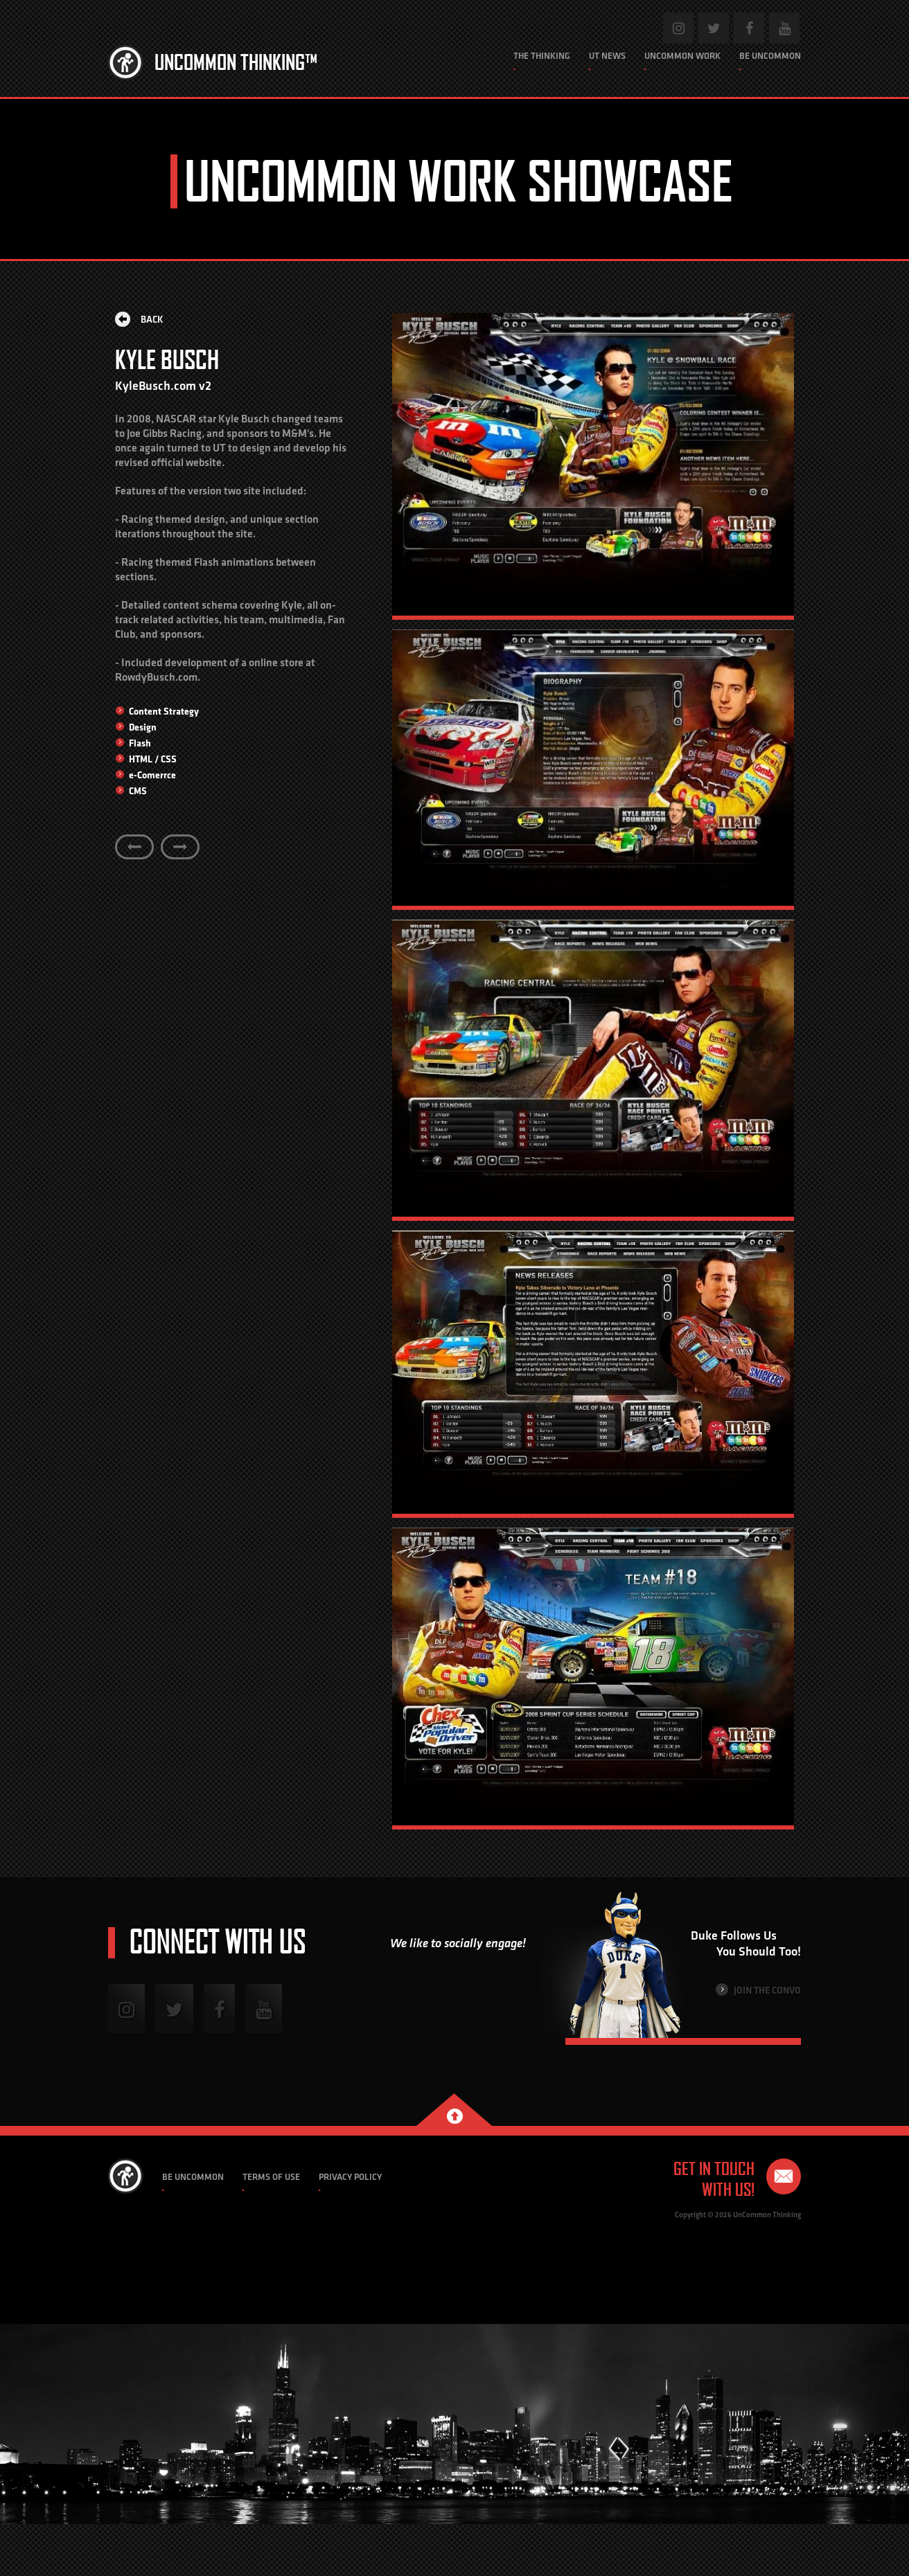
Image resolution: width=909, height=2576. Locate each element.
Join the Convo (758, 1989)
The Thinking (541, 56)
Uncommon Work (682, 56)
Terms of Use (271, 2177)
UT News (607, 56)
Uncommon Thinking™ (236, 62)
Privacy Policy (350, 2177)
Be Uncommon (770, 56)
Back (139, 319)
